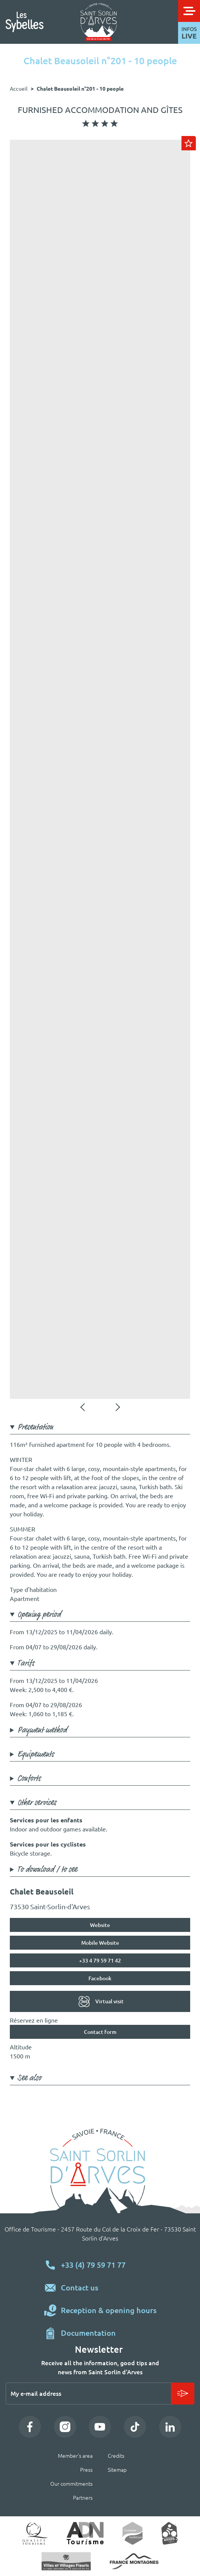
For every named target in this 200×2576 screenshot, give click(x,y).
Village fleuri (66, 2561)
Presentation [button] (35, 1427)
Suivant (117, 1407)
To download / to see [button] (47, 1870)
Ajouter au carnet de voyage (188, 143)
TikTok (135, 2427)
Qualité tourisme (35, 2533)
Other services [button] (36, 1803)
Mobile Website (100, 1943)
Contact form (100, 2032)
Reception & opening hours (109, 2310)
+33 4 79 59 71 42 (100, 1961)
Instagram (65, 2427)
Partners (83, 2498)
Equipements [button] (35, 1754)
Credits (116, 2456)
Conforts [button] (29, 1779)
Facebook (100, 1978)
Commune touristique (132, 2533)
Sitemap (117, 2470)
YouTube (100, 2427)
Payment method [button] (42, 1730)
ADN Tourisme (85, 2533)
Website (100, 1925)
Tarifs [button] (25, 1663)
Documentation (88, 2333)
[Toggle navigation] (189, 11)
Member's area (75, 2456)
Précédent (82, 1407)
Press (86, 2470)
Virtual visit (109, 2001)
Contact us (79, 2287)
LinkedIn (170, 2427)
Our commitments (71, 2484)
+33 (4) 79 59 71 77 (93, 2265)
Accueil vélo (169, 2533)
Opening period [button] (39, 1615)
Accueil (19, 89)
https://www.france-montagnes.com (134, 2561)
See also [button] (29, 2078)
